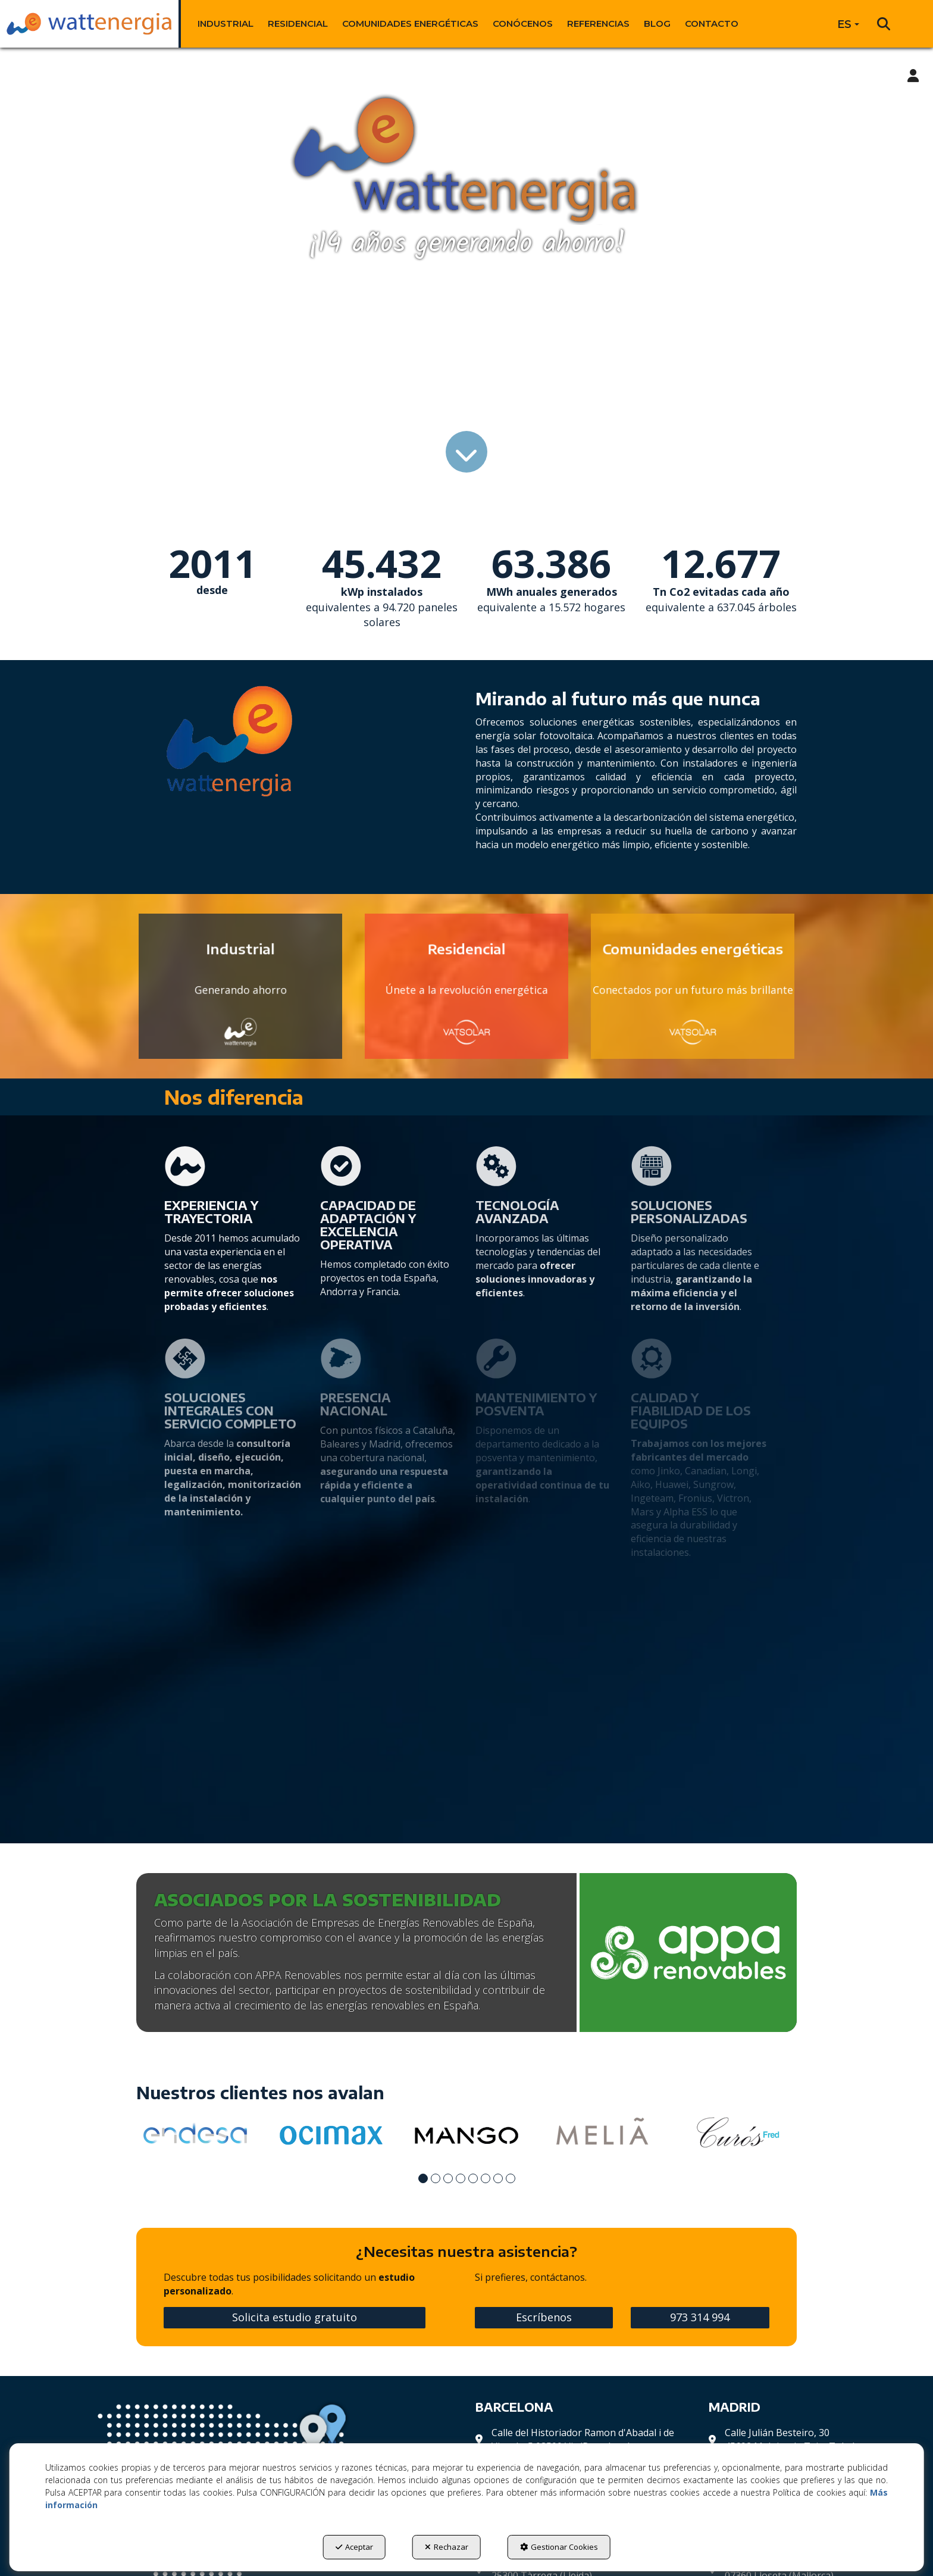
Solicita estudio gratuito (294, 2317)
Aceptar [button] (354, 2546)
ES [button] (848, 24)
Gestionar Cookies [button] (559, 2546)
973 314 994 (700, 2317)
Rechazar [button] (446, 2546)
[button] (89, 24)
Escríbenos (544, 2317)
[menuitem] (225, 24)
